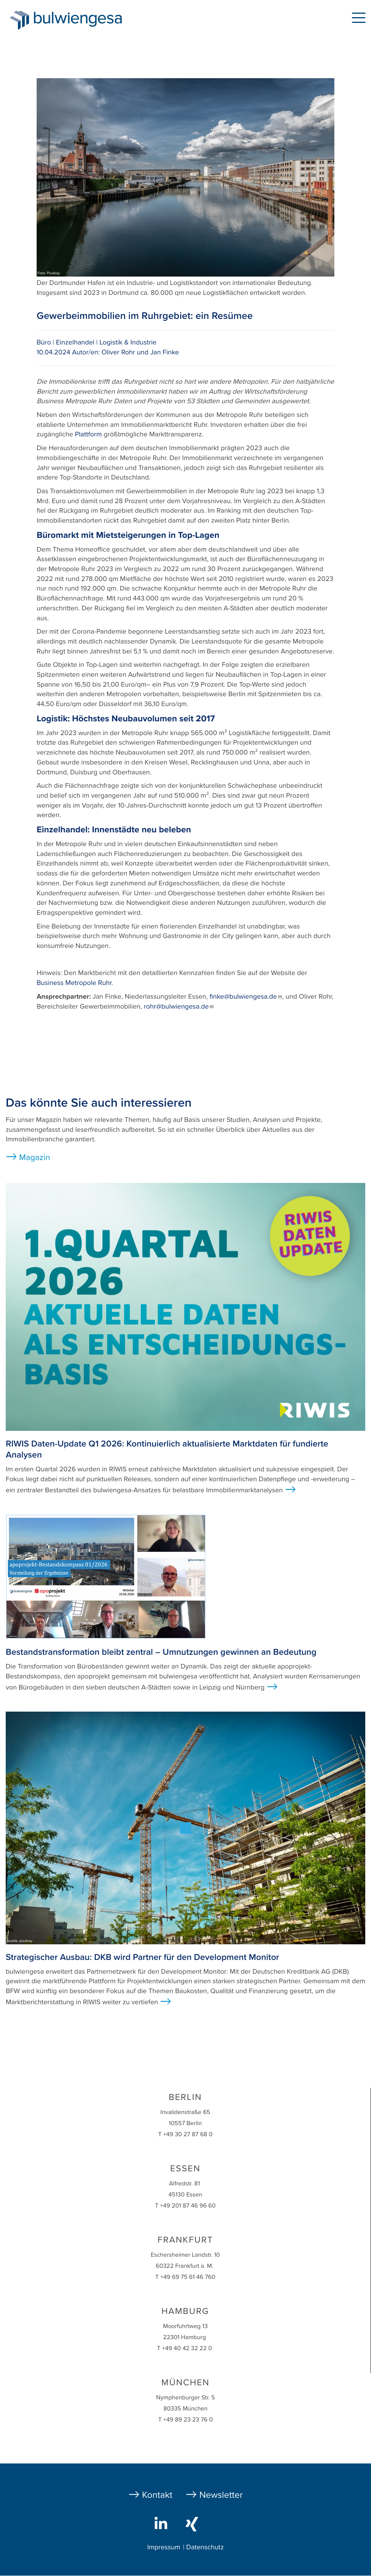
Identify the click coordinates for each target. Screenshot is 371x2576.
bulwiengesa (89, 19)
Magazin (34, 1158)
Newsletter (221, 2494)
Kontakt (157, 2494)
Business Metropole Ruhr (74, 983)
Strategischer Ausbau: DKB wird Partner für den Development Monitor (142, 1957)
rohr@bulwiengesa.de (179, 1006)
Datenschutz (205, 2547)
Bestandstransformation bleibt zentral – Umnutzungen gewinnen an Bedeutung (161, 1652)
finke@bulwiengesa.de (246, 997)
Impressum (163, 2547)
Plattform (88, 434)
